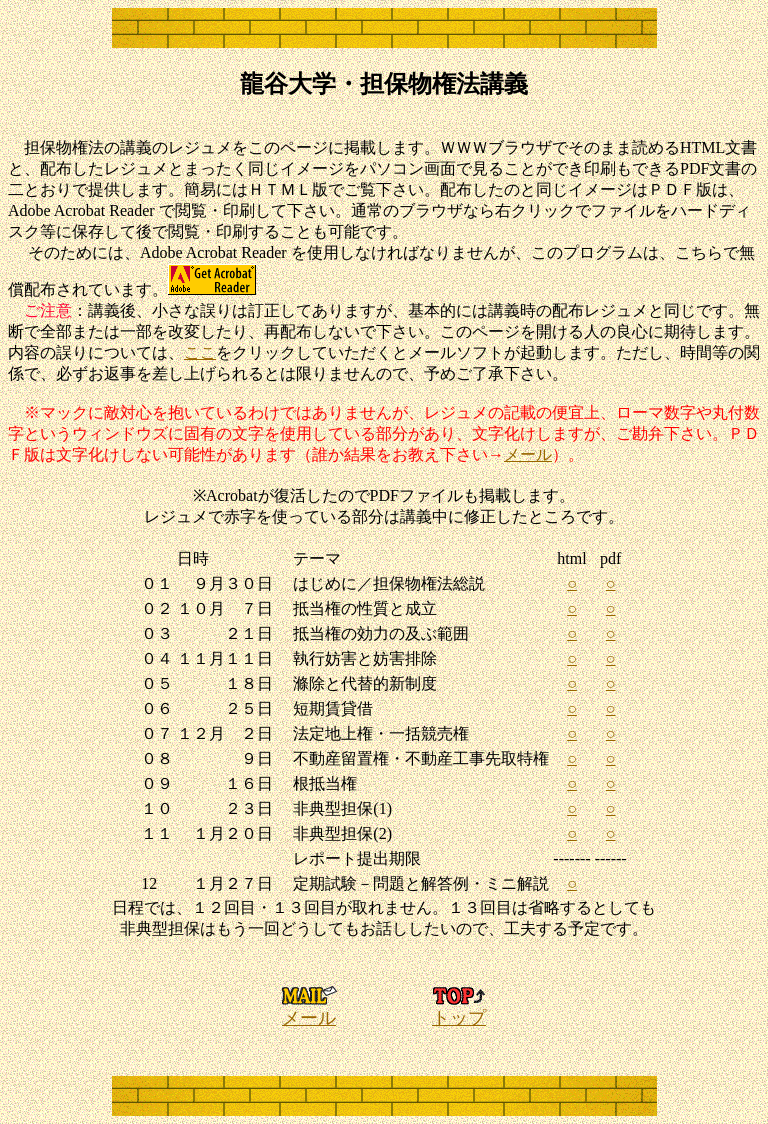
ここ (200, 352)
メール (528, 454)
